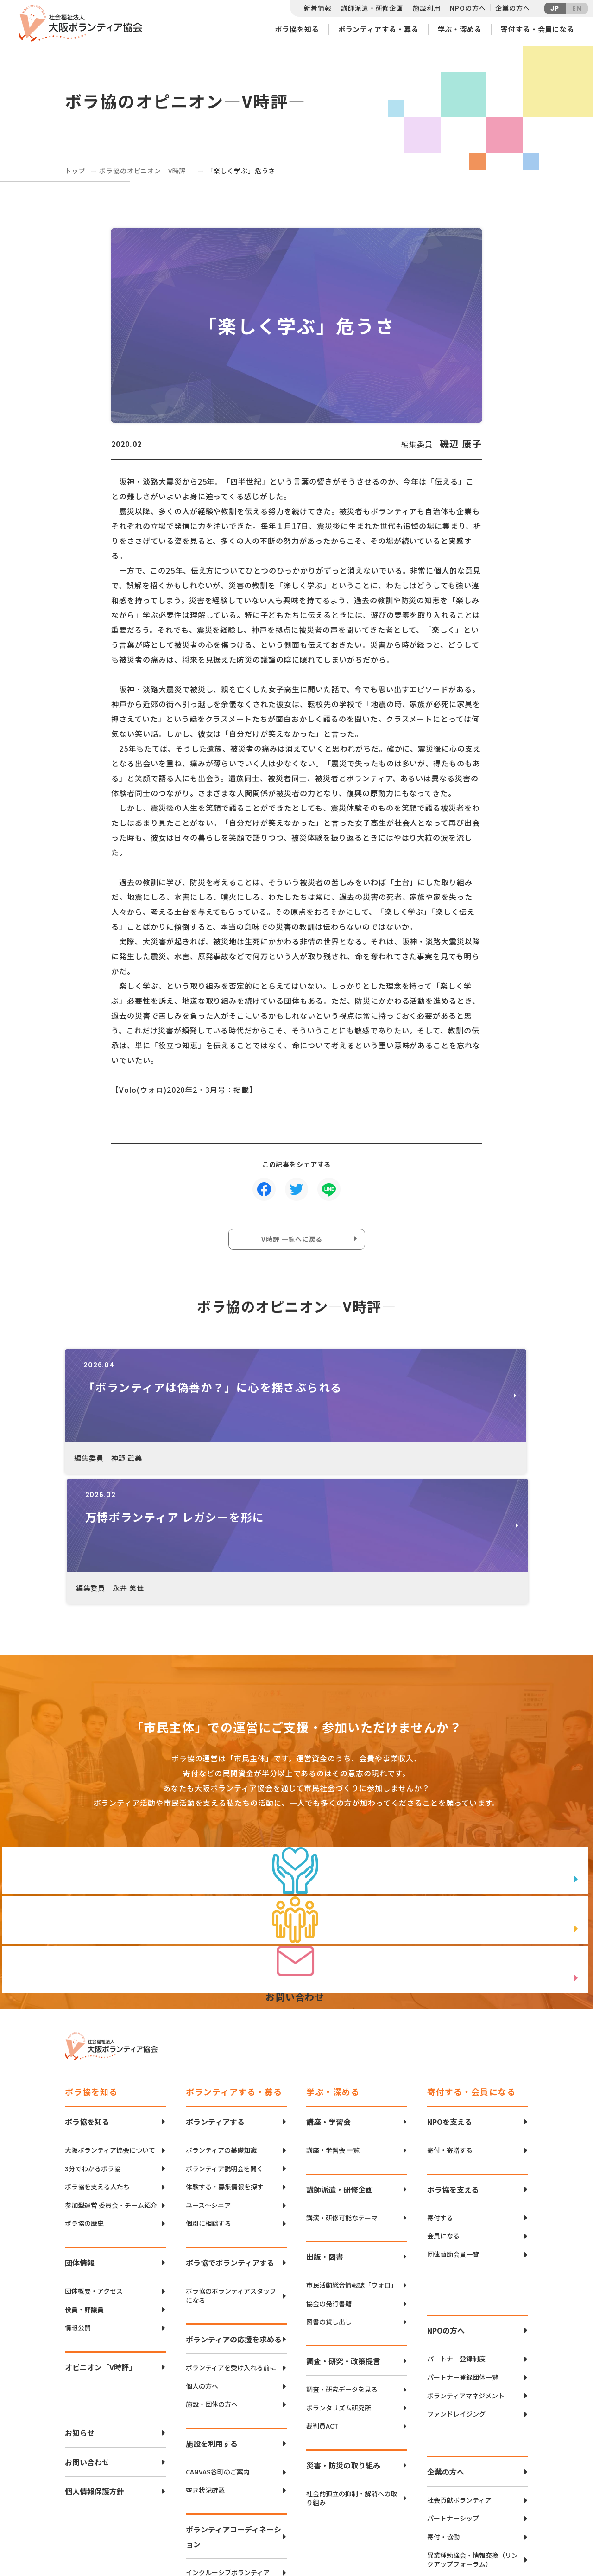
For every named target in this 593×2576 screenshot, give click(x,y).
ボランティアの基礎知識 (221, 2021)
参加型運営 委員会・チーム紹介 (111, 2076)
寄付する (440, 2089)
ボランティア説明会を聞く (224, 2040)
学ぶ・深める (460, 29)
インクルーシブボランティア (228, 2444)
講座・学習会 (328, 1993)
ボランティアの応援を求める (234, 2210)
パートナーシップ (453, 2389)
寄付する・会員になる (537, 29)
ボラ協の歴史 (84, 2095)
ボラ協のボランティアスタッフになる (231, 2167)
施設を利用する (212, 2315)
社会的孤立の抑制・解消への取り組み (351, 2370)
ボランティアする (215, 1993)
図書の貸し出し (329, 2193)
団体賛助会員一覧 (453, 2126)
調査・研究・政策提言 (343, 2232)
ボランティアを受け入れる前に (231, 2239)
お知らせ (80, 2304)
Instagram (495, 2536)
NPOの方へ (468, 8)
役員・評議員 (84, 2181)
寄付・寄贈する (450, 2021)
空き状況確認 (205, 2362)
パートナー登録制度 (456, 2230)
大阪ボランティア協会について (110, 2021)
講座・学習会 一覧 (333, 2021)
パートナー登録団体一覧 (462, 2248)
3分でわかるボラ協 (92, 2040)
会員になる (443, 2107)
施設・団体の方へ (212, 2275)
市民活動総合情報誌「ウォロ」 (351, 2156)
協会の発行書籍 (329, 2175)
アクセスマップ (316, 2505)
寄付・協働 (443, 2408)
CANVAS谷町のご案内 (218, 2343)
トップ (75, 170)
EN (577, 8)
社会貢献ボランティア (459, 2371)
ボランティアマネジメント (466, 2267)
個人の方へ (202, 2257)
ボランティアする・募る (378, 29)
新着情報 (317, 8)
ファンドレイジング (456, 2285)
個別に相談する (208, 2095)
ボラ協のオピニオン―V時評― (146, 170)
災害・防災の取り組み (343, 2336)
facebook (496, 2513)
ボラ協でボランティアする (230, 2134)
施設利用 (426, 8)
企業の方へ (512, 8)
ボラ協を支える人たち (97, 2058)
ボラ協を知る (297, 29)
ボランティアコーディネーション (233, 2408)
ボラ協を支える (453, 2060)
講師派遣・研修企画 (372, 8)
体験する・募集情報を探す (225, 2058)
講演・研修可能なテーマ (342, 2089)
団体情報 (80, 2134)
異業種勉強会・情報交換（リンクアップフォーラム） (472, 2432)
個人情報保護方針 (94, 2362)
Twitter (495, 2490)
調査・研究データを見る (342, 2261)
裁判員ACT (322, 2297)
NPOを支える (449, 1993)
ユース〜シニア (208, 2076)
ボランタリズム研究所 (338, 2279)
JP (555, 8)
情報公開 (78, 2199)
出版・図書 (324, 2128)
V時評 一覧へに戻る (294, 1241)
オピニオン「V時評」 (100, 2238)
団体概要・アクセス (94, 2162)
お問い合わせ (87, 2333)
